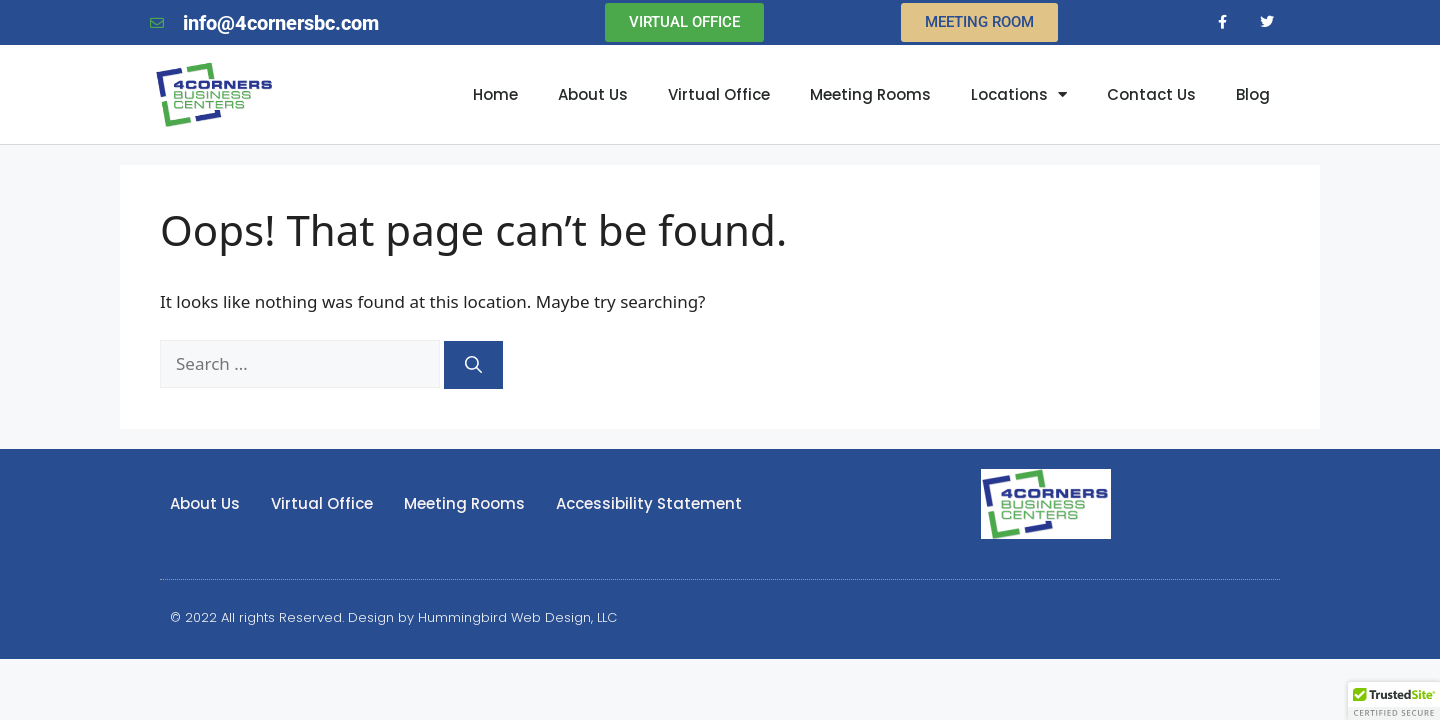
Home (495, 94)
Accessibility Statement (649, 503)
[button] (1394, 701)
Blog (1253, 94)
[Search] (473, 365)
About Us (593, 94)
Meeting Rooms (870, 94)
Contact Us (1151, 94)
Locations (1019, 94)
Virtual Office (719, 94)
